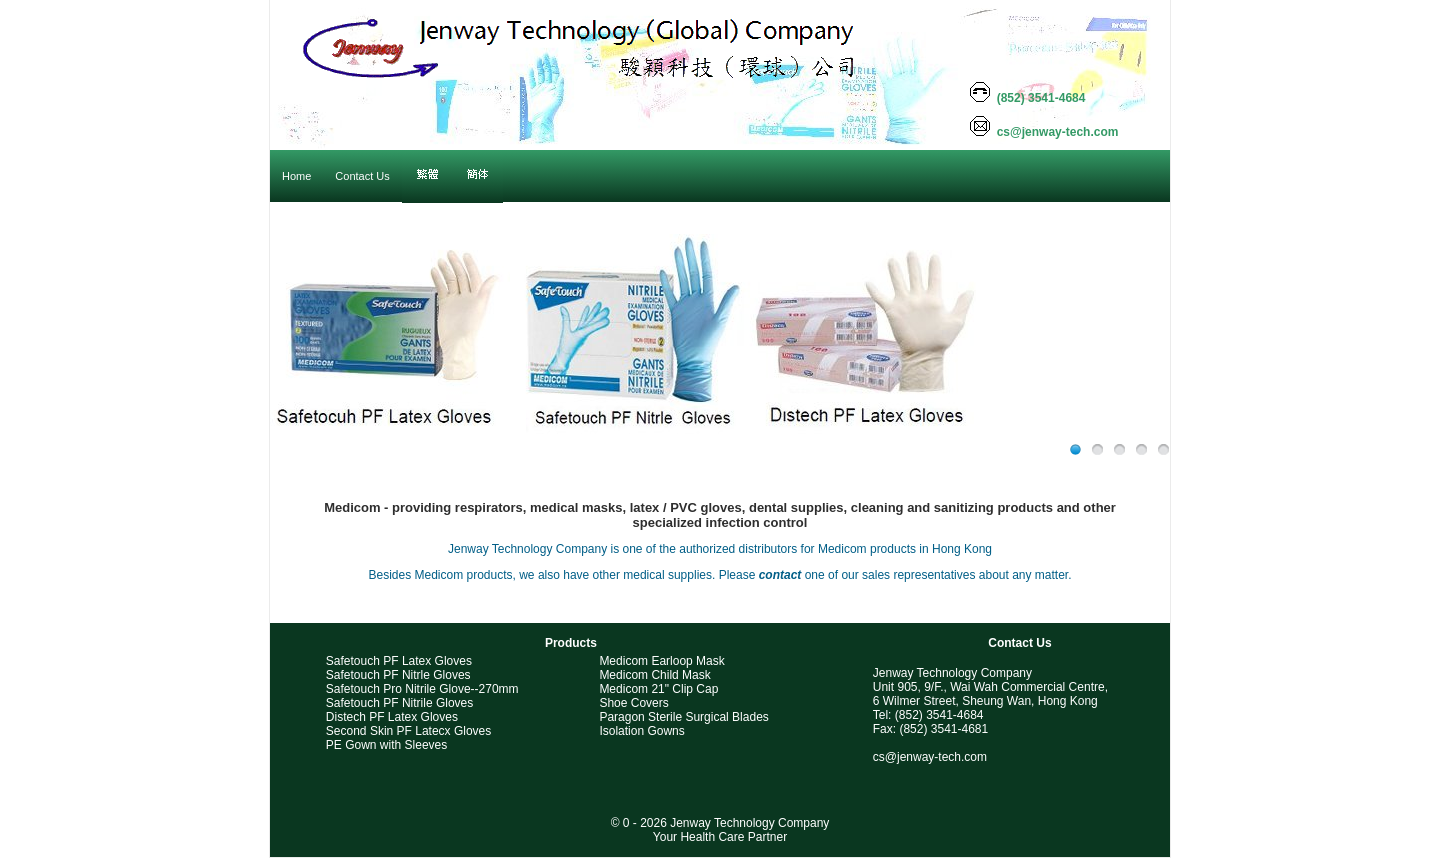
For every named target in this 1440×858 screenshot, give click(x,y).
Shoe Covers (633, 703)
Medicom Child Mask (654, 675)
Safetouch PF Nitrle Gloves (398, 675)
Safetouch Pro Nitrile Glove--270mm (422, 689)
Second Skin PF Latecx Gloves (408, 731)
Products (571, 643)
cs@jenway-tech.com (930, 757)
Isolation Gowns (641, 731)
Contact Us (1019, 643)
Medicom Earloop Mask (661, 661)
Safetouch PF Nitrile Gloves (399, 703)
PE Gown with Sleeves (386, 745)
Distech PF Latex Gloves (392, 717)
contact (780, 575)
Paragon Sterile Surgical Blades (683, 717)
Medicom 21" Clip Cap (658, 689)
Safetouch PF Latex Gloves (399, 661)
